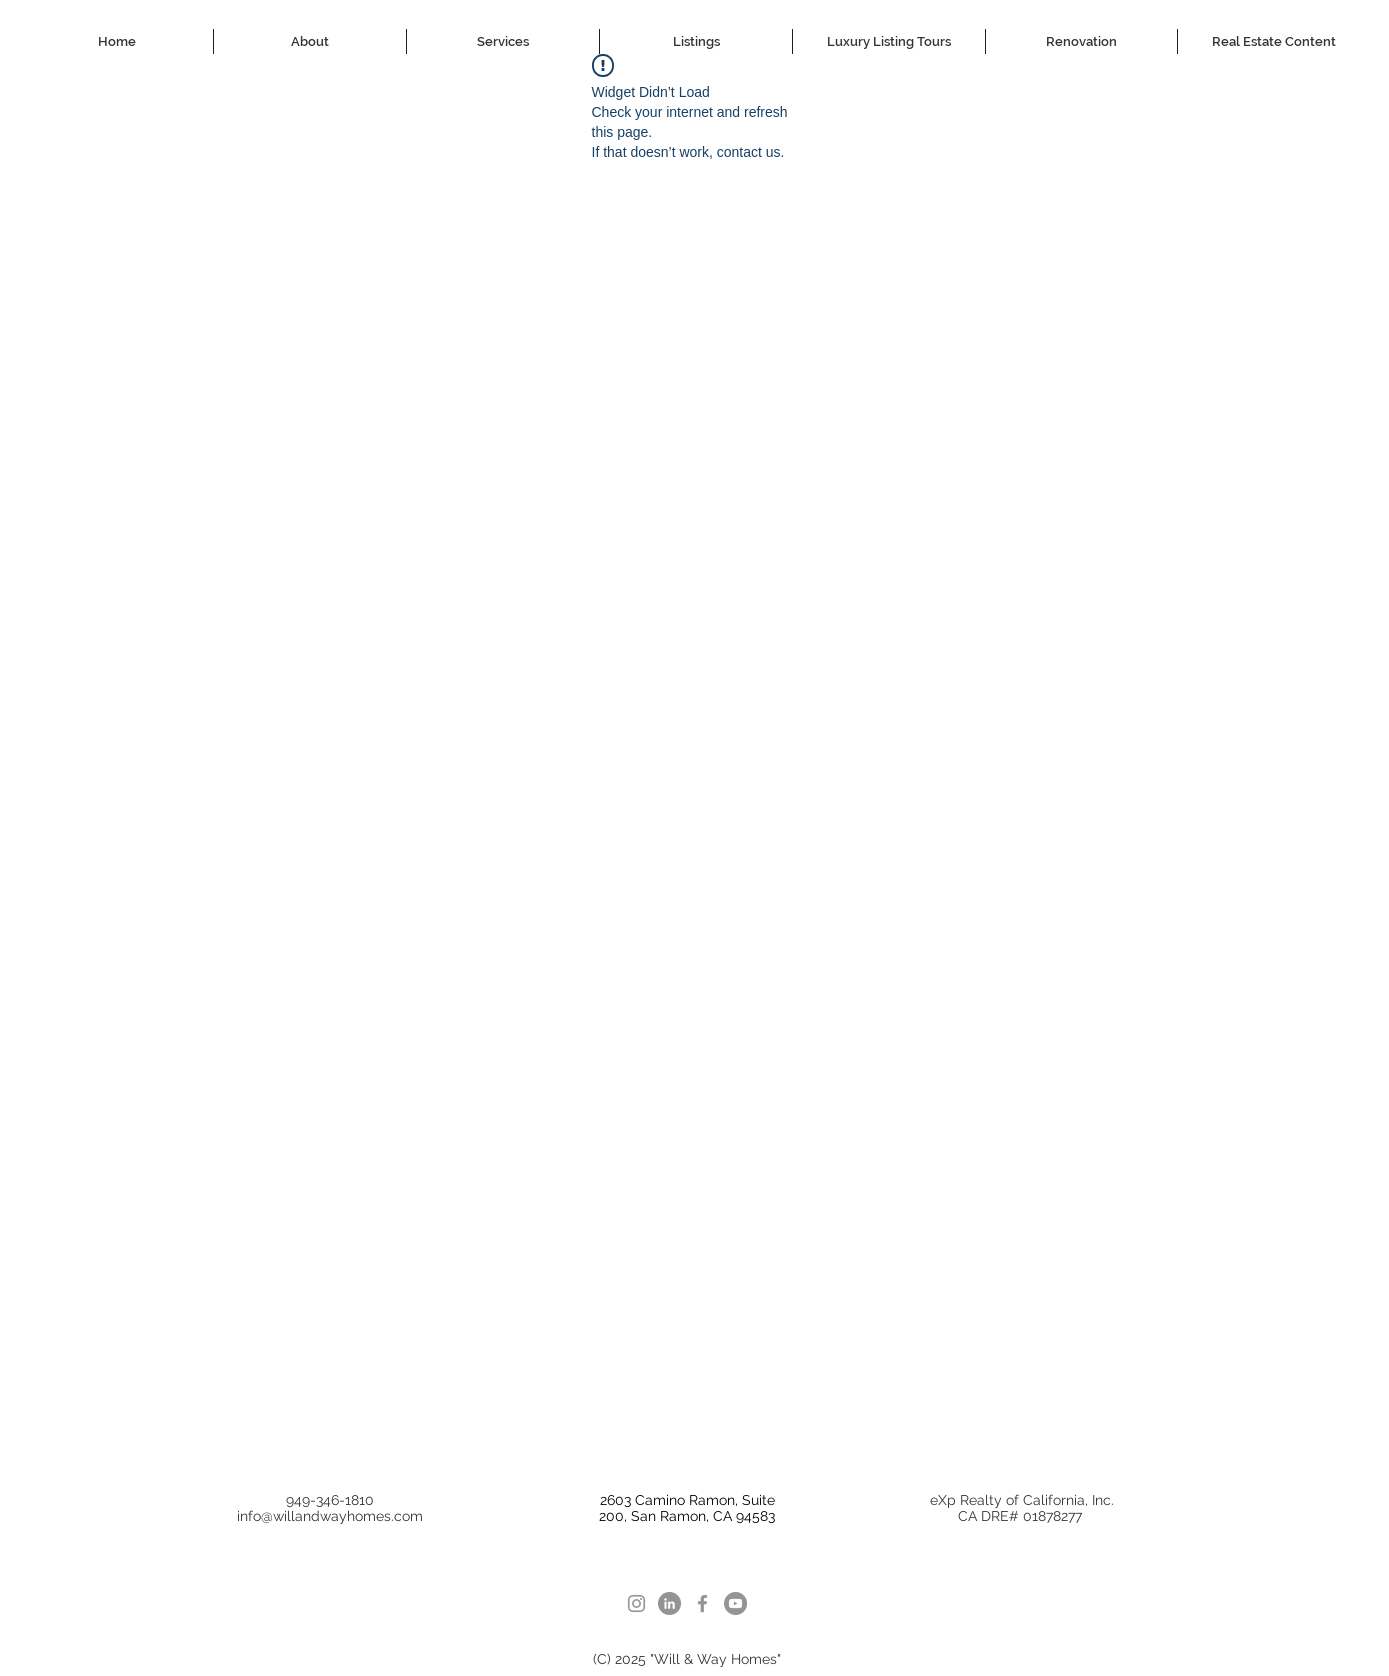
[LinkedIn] (669, 1603)
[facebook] (702, 1603)
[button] (503, 41)
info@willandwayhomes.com (330, 1516)
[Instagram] (636, 1603)
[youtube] (735, 1603)
